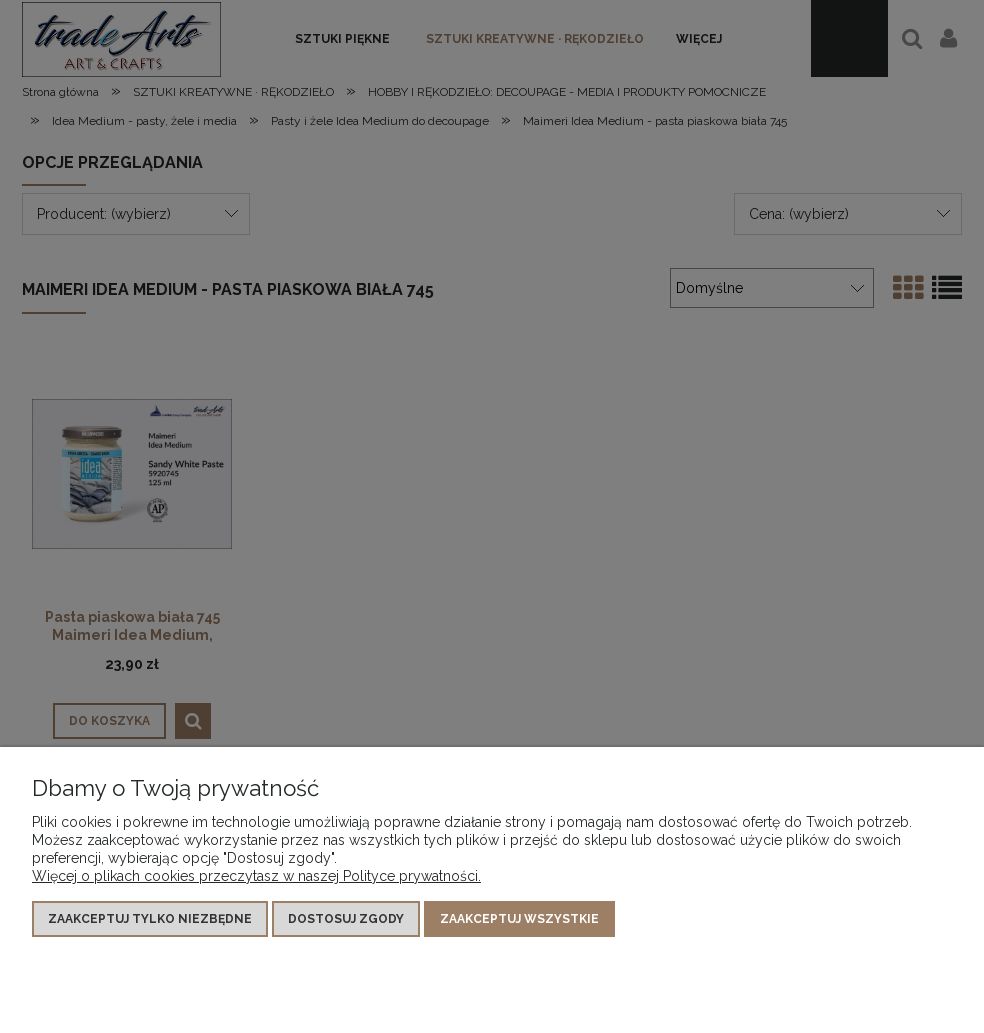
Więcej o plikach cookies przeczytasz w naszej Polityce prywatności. (256, 876)
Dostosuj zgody (346, 919)
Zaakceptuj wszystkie (519, 919)
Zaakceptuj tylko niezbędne (150, 919)
